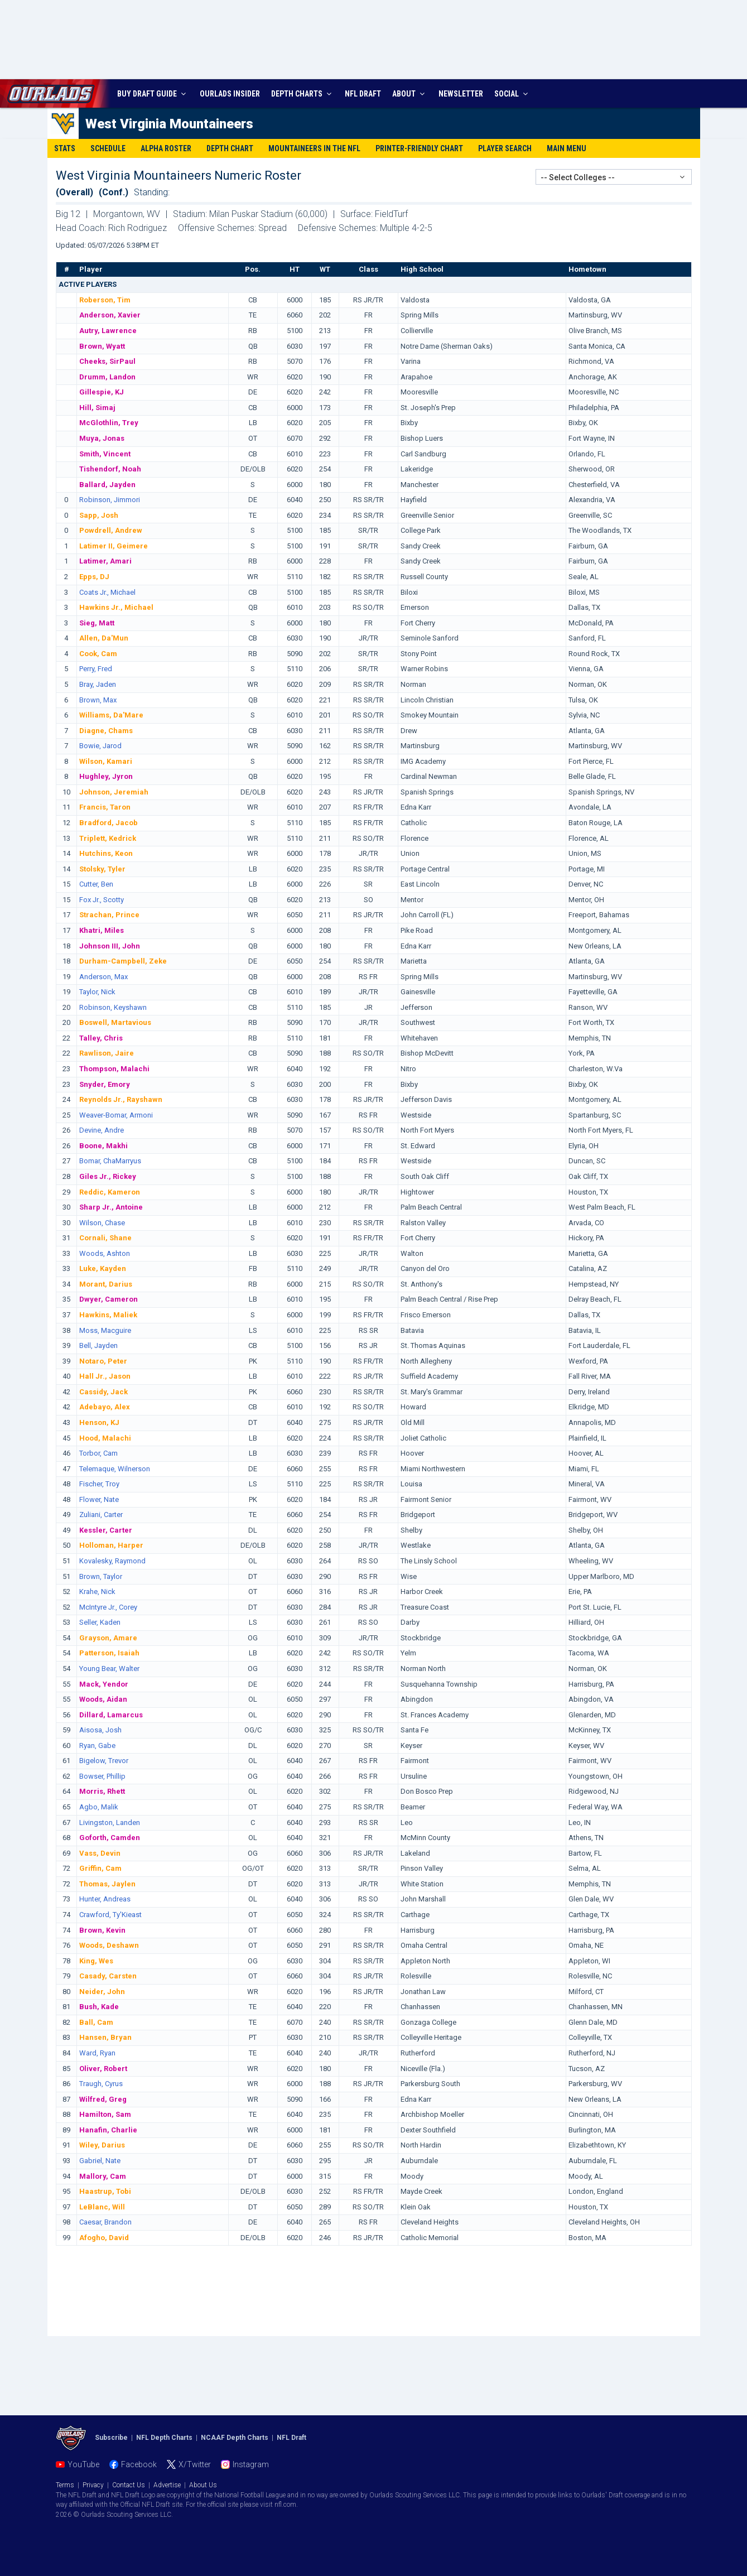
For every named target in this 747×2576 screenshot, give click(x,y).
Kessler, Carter (105, 1530)
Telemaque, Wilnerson (114, 1469)
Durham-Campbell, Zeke (123, 961)
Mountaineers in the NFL (314, 148)
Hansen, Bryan (105, 2037)
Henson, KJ (99, 1422)
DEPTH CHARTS (302, 93)
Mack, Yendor (103, 1684)
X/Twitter (195, 2464)
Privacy (93, 2485)
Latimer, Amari (105, 561)
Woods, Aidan (103, 1699)
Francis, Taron (105, 807)
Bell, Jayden (98, 1345)
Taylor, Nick (97, 992)
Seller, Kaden (100, 1622)
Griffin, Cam (100, 1868)
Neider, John (102, 1991)
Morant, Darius (105, 1284)
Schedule (108, 148)
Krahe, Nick (97, 1591)
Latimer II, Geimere (113, 546)
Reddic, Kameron (109, 1192)
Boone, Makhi (103, 1146)
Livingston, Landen (109, 1822)
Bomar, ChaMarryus (110, 1161)
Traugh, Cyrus (101, 2083)
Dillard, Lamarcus (111, 1715)
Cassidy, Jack (103, 1392)
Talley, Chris (101, 1038)
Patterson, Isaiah (109, 1653)
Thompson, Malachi (114, 1069)
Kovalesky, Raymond (112, 1561)
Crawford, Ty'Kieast (110, 1914)
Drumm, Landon (107, 377)
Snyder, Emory (104, 1084)
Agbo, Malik (98, 1807)
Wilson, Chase (102, 1223)
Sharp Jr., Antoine (111, 1207)
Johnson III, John (109, 946)
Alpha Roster (166, 148)
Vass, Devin (100, 1853)
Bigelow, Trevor (103, 1760)
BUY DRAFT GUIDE (153, 93)
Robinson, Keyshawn (113, 1007)
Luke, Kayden (102, 1268)
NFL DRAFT (363, 93)
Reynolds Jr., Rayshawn (120, 1099)
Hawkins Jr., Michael (116, 607)
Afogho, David (104, 2237)
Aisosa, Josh (100, 1730)
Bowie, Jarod (100, 745)
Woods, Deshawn (109, 1945)
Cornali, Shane (105, 1238)
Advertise (167, 2485)
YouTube (83, 2464)
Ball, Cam (96, 2022)
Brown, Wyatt (102, 346)
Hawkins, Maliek (108, 1315)
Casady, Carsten (108, 1976)
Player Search (505, 148)
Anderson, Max (103, 976)
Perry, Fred (95, 669)
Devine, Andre (101, 1130)
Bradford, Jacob (108, 822)
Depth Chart (229, 148)
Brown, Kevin (102, 1930)
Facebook (139, 2464)
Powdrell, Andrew (110, 530)
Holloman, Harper (111, 1545)
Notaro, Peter (103, 1361)
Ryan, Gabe (97, 1745)
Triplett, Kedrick (107, 838)
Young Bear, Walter (109, 1668)
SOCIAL (512, 93)
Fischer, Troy (99, 1484)
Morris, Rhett (102, 1791)
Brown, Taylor (100, 1576)
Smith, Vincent (105, 454)
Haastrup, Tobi (105, 2191)
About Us (203, 2485)
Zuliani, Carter (101, 1514)
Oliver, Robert (103, 2068)
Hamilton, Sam (105, 2114)
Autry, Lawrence (108, 330)
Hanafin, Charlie (108, 2130)
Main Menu (566, 148)
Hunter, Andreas (105, 1899)
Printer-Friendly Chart (419, 148)
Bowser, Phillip (102, 1776)
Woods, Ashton (104, 1253)
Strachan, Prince (109, 915)
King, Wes (96, 1961)
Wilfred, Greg (103, 2099)
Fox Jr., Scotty (101, 899)
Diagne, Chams (106, 730)
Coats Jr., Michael (107, 592)
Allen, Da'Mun (103, 638)
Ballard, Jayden (107, 484)
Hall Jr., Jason (105, 1376)
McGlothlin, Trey (108, 422)
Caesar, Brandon (105, 2222)
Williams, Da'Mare (111, 715)
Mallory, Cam (102, 2176)
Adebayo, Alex (104, 1407)
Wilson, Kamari (105, 761)
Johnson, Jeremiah (113, 792)
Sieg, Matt (96, 623)
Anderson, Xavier (110, 315)
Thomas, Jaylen (107, 1884)
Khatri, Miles (101, 930)
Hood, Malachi (105, 1438)
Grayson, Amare (108, 1638)
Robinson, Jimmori (109, 499)
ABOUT (409, 93)
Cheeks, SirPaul (107, 361)
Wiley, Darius (102, 2145)
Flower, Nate (99, 1499)
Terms (65, 2485)
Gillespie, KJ (101, 392)
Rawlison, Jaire (106, 1053)
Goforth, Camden (109, 1837)
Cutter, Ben (96, 884)
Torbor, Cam (98, 1453)
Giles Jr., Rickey (107, 1176)
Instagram (251, 2464)
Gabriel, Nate (100, 2160)
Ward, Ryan (97, 2053)
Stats (64, 148)
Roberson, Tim (105, 300)
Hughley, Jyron (106, 776)
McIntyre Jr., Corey (108, 1607)
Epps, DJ (94, 576)
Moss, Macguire (105, 1330)
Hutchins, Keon (106, 853)
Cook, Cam (98, 653)
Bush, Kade (99, 2006)
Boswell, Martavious (115, 1022)
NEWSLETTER (460, 93)
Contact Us (128, 2485)
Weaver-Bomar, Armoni (116, 1115)
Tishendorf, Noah (110, 469)
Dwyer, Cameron (108, 1299)
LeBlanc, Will (102, 2207)
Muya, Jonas (101, 438)
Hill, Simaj (97, 407)
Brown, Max (98, 700)
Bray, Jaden (97, 684)
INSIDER (230, 93)
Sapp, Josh (98, 515)
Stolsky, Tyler (102, 869)
